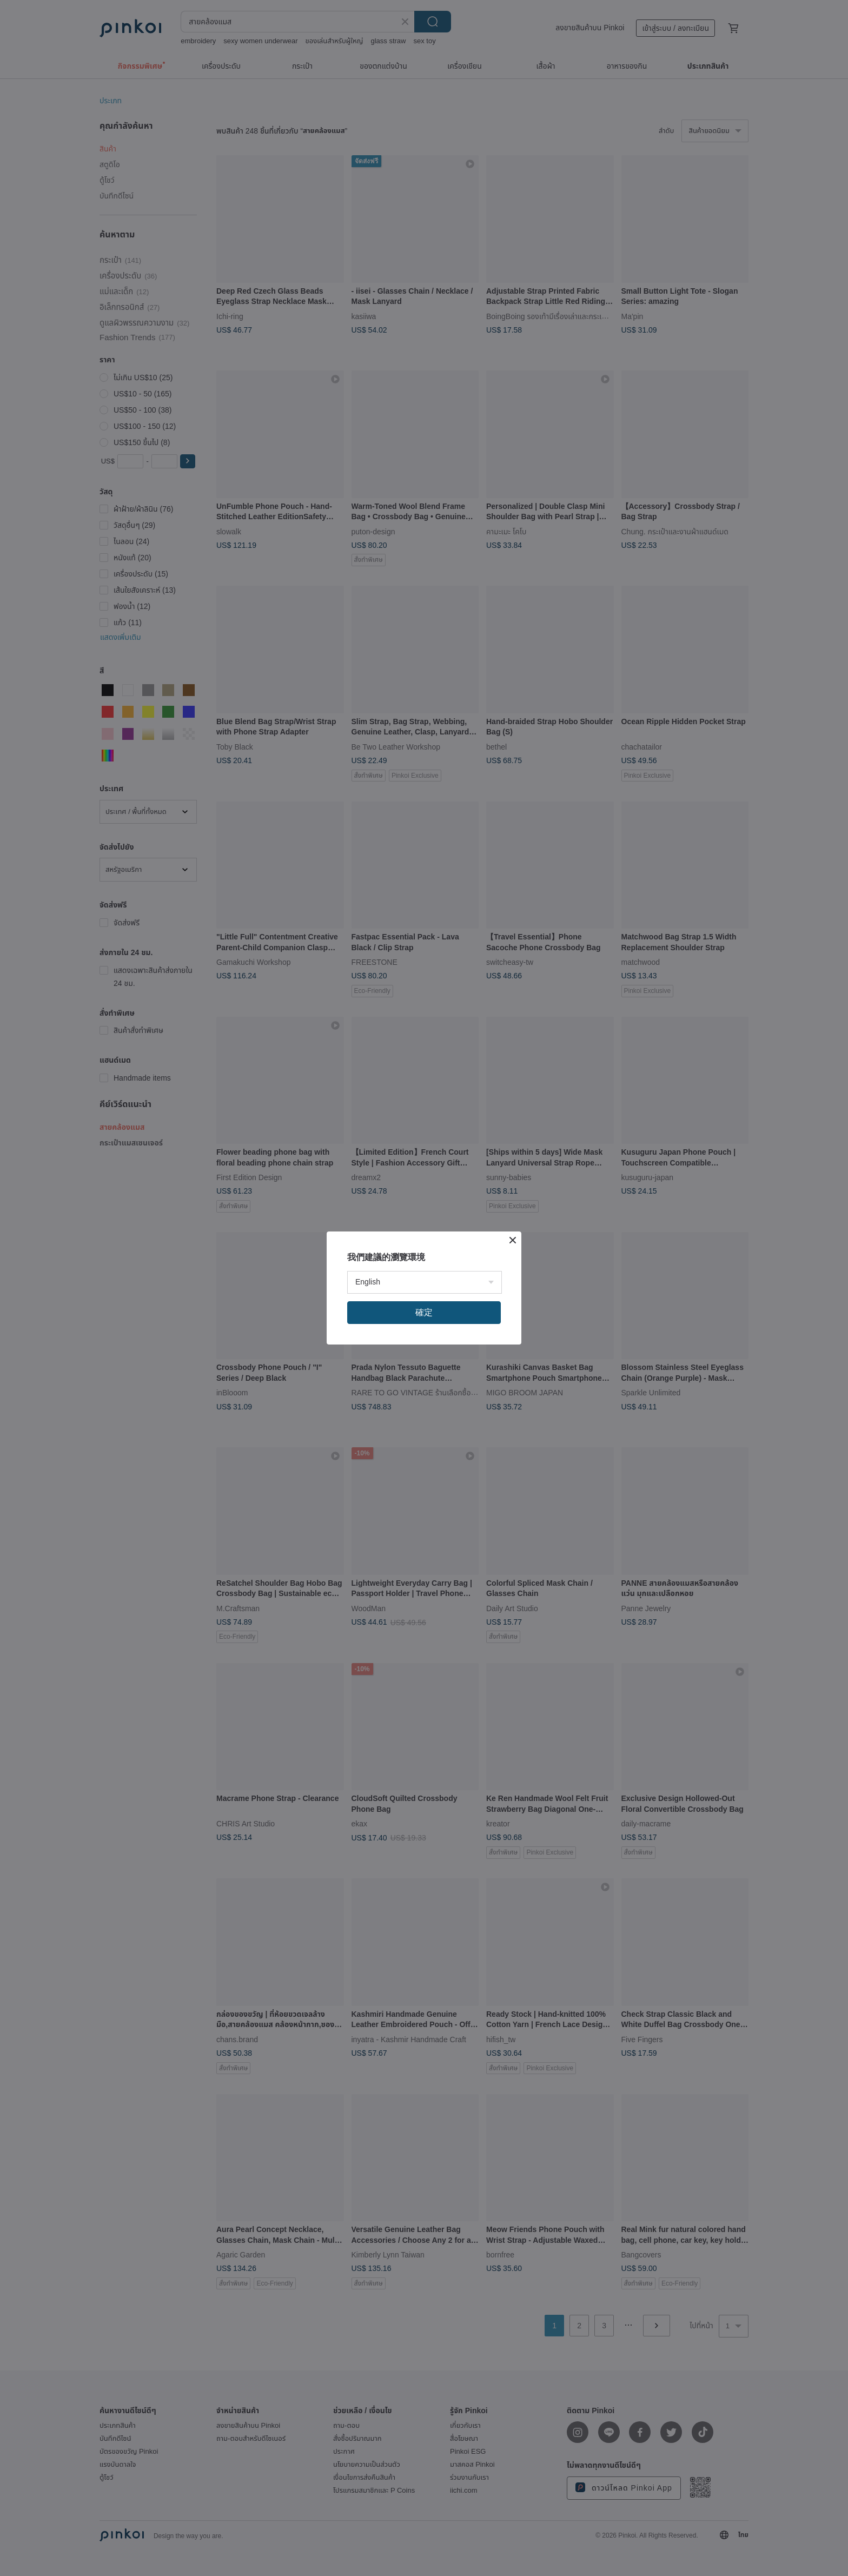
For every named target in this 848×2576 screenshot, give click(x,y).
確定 (424, 1312)
